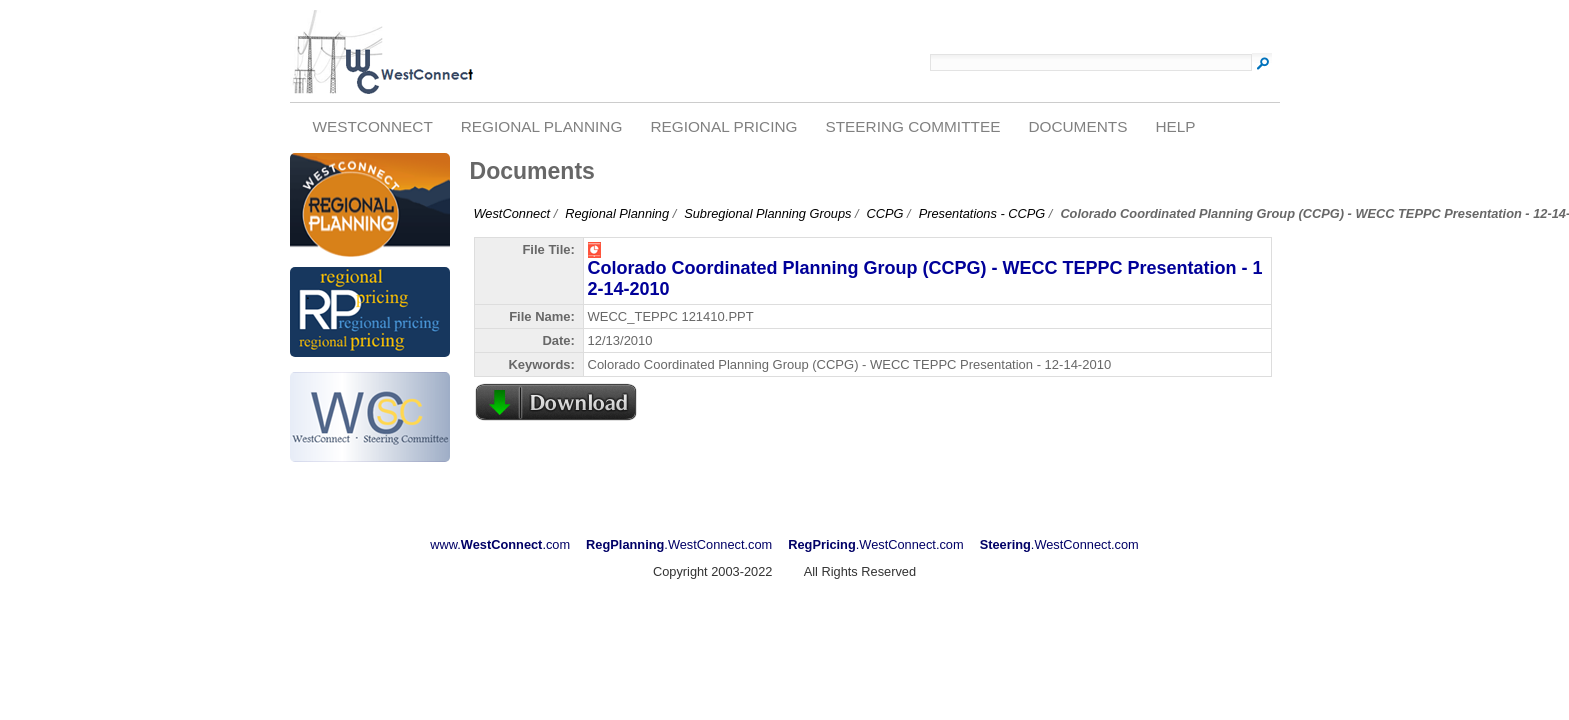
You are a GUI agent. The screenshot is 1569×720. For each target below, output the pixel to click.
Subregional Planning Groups (767, 213)
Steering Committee (912, 126)
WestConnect (372, 126)
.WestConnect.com (679, 544)
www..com (500, 544)
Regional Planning (542, 126)
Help (1175, 126)
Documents (1077, 126)
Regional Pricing (723, 126)
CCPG (885, 213)
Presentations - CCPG (982, 213)
